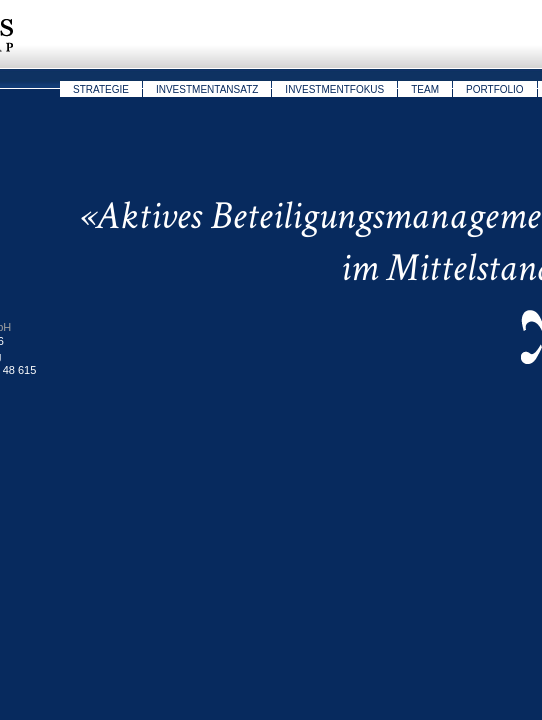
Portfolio (495, 89)
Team (425, 89)
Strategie (101, 89)
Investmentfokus (334, 89)
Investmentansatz (207, 89)
